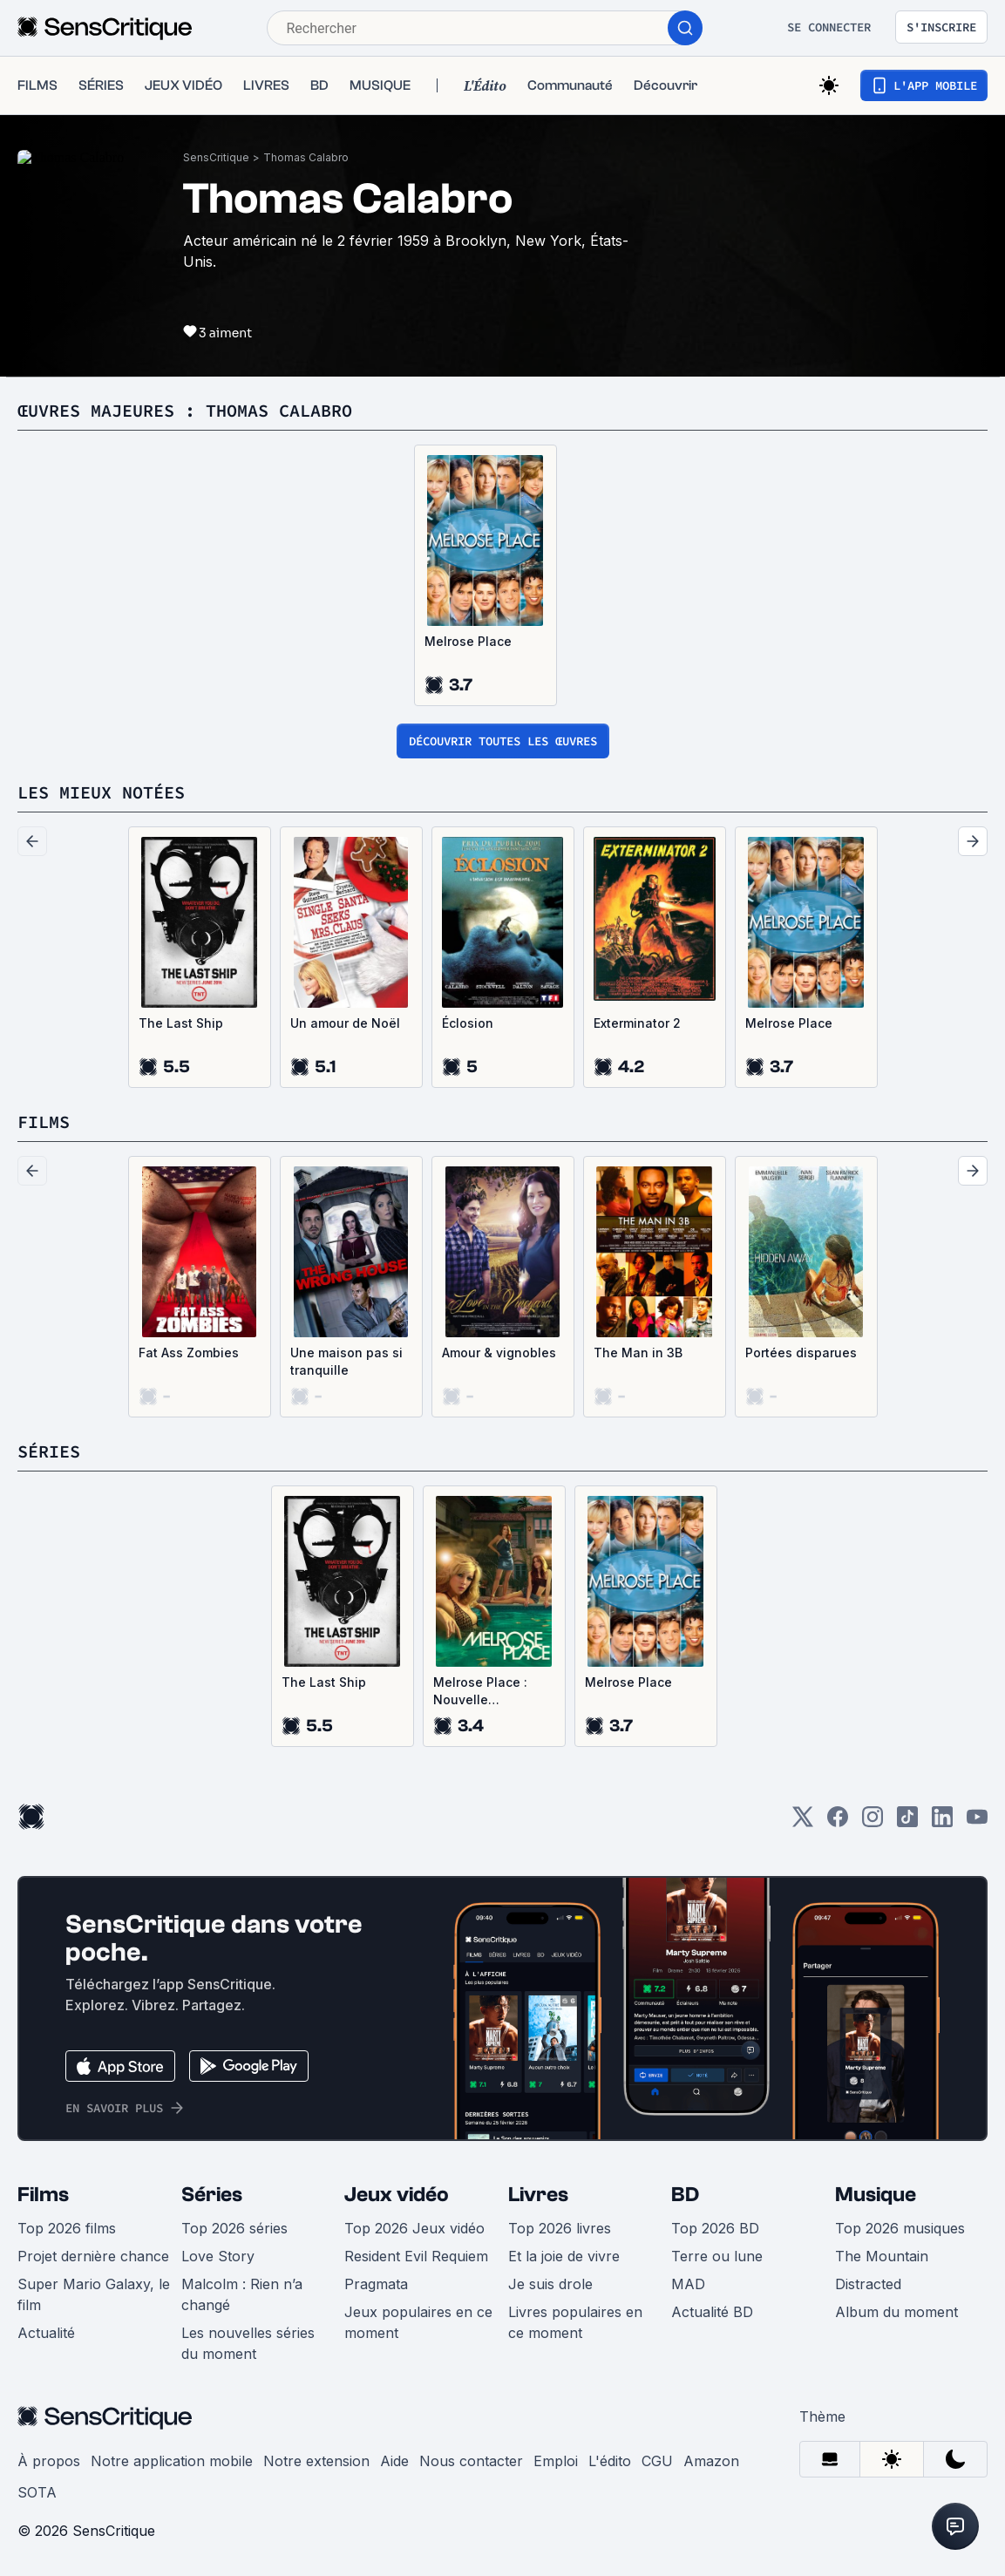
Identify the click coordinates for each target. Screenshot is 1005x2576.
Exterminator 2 (637, 1023)
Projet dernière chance (93, 2256)
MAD (688, 2284)
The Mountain (881, 2256)
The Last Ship (181, 1023)
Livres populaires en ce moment (575, 2322)
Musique (875, 2194)
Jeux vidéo (396, 2194)
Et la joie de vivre (564, 2256)
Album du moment (896, 2312)
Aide (394, 2461)
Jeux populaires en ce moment (418, 2322)
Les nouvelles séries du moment (248, 2343)
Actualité (46, 2333)
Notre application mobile (172, 2461)
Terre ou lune (717, 2256)
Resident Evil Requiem (416, 2256)
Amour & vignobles (499, 1352)
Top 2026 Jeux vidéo (414, 2228)
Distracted (868, 2284)
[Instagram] (872, 1822)
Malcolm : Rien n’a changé (241, 2294)
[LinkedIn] (942, 1822)
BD (685, 2194)
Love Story (218, 2256)
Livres (538, 2194)
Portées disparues (801, 1352)
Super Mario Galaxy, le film (93, 2294)
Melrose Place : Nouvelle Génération (480, 1692)
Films (43, 2194)
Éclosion (467, 1023)
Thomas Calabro (306, 157)
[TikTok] (907, 1822)
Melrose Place (468, 641)
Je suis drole (550, 2284)
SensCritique (216, 157)
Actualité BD (712, 2312)
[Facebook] (837, 1822)
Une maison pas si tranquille (346, 1361)
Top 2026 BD (715, 2228)
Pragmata (376, 2284)
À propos (48, 2461)
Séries (211, 2194)
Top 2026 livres (559, 2228)
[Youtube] (977, 1822)
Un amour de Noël (345, 1023)
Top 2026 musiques (900, 2228)
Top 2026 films (66, 2228)
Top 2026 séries (234, 2228)
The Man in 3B (638, 1352)
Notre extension (316, 2461)
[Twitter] (802, 1822)
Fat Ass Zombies (189, 1352)
